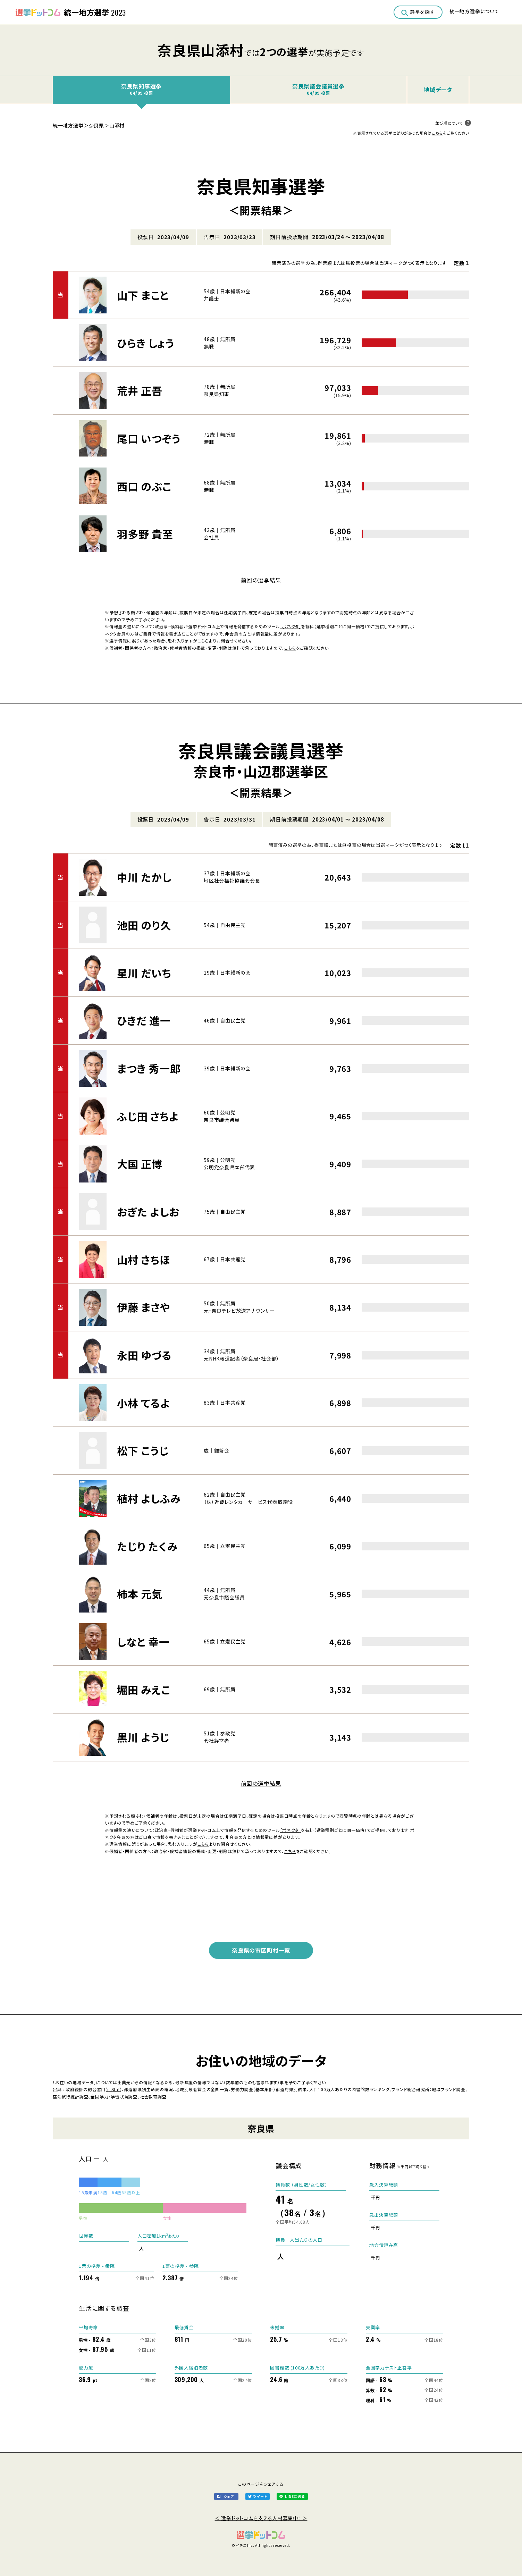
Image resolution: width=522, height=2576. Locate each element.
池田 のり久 (144, 925)
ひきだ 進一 (144, 1020)
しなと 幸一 (143, 1641)
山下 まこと (143, 295)
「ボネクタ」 (290, 626)
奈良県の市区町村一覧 (261, 1950)
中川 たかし (144, 877)
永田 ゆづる (144, 1355)
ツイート (260, 2496)
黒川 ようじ (143, 1737)
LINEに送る (295, 2496)
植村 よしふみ (149, 1498)
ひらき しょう (145, 343)
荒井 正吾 (139, 390)
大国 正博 (139, 1163)
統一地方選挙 (68, 125)
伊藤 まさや (143, 1307)
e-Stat (113, 2089)
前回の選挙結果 (261, 580)
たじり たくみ (147, 1546)
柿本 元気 (139, 1593)
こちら (437, 133)
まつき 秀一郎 (149, 1068)
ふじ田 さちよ (148, 1116)
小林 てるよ (143, 1403)
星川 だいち (144, 972)
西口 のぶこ (144, 486)
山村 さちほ (143, 1259)
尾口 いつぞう (148, 438)
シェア (229, 2496)
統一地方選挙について (474, 11)
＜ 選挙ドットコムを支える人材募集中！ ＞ (261, 2518)
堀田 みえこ (143, 1689)
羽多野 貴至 (145, 533)
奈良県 (96, 125)
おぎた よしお (148, 1211)
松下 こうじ (143, 1450)
